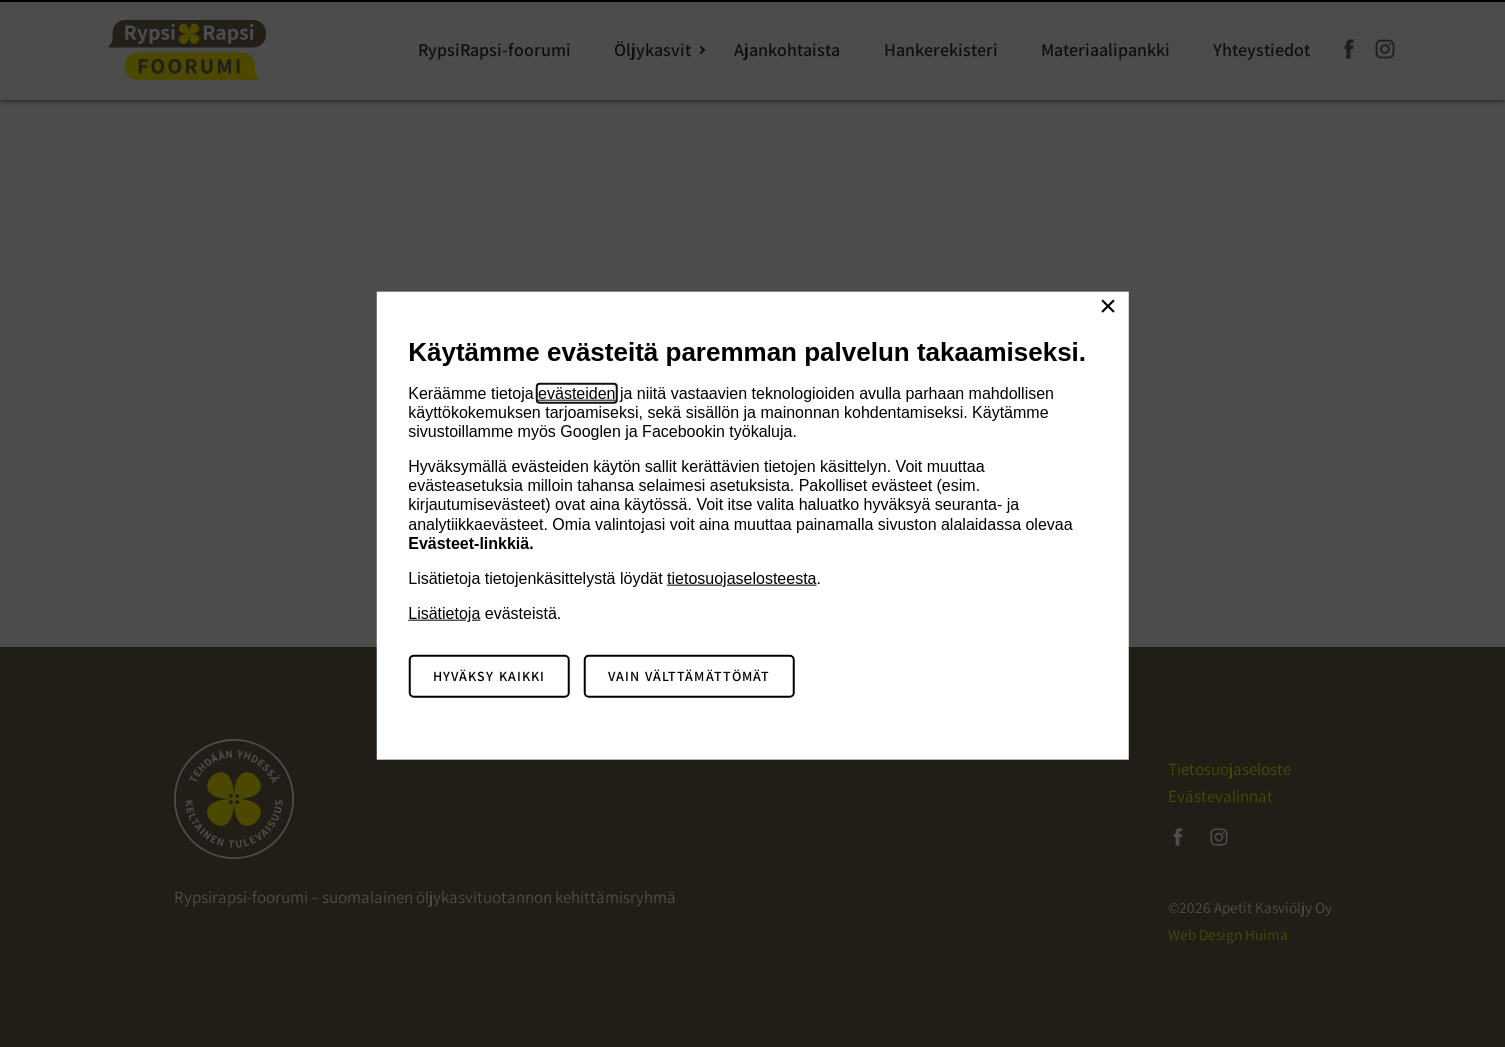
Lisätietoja (444, 613)
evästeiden (576, 392)
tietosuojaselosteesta (741, 578)
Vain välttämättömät (689, 676)
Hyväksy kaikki (489, 676)
